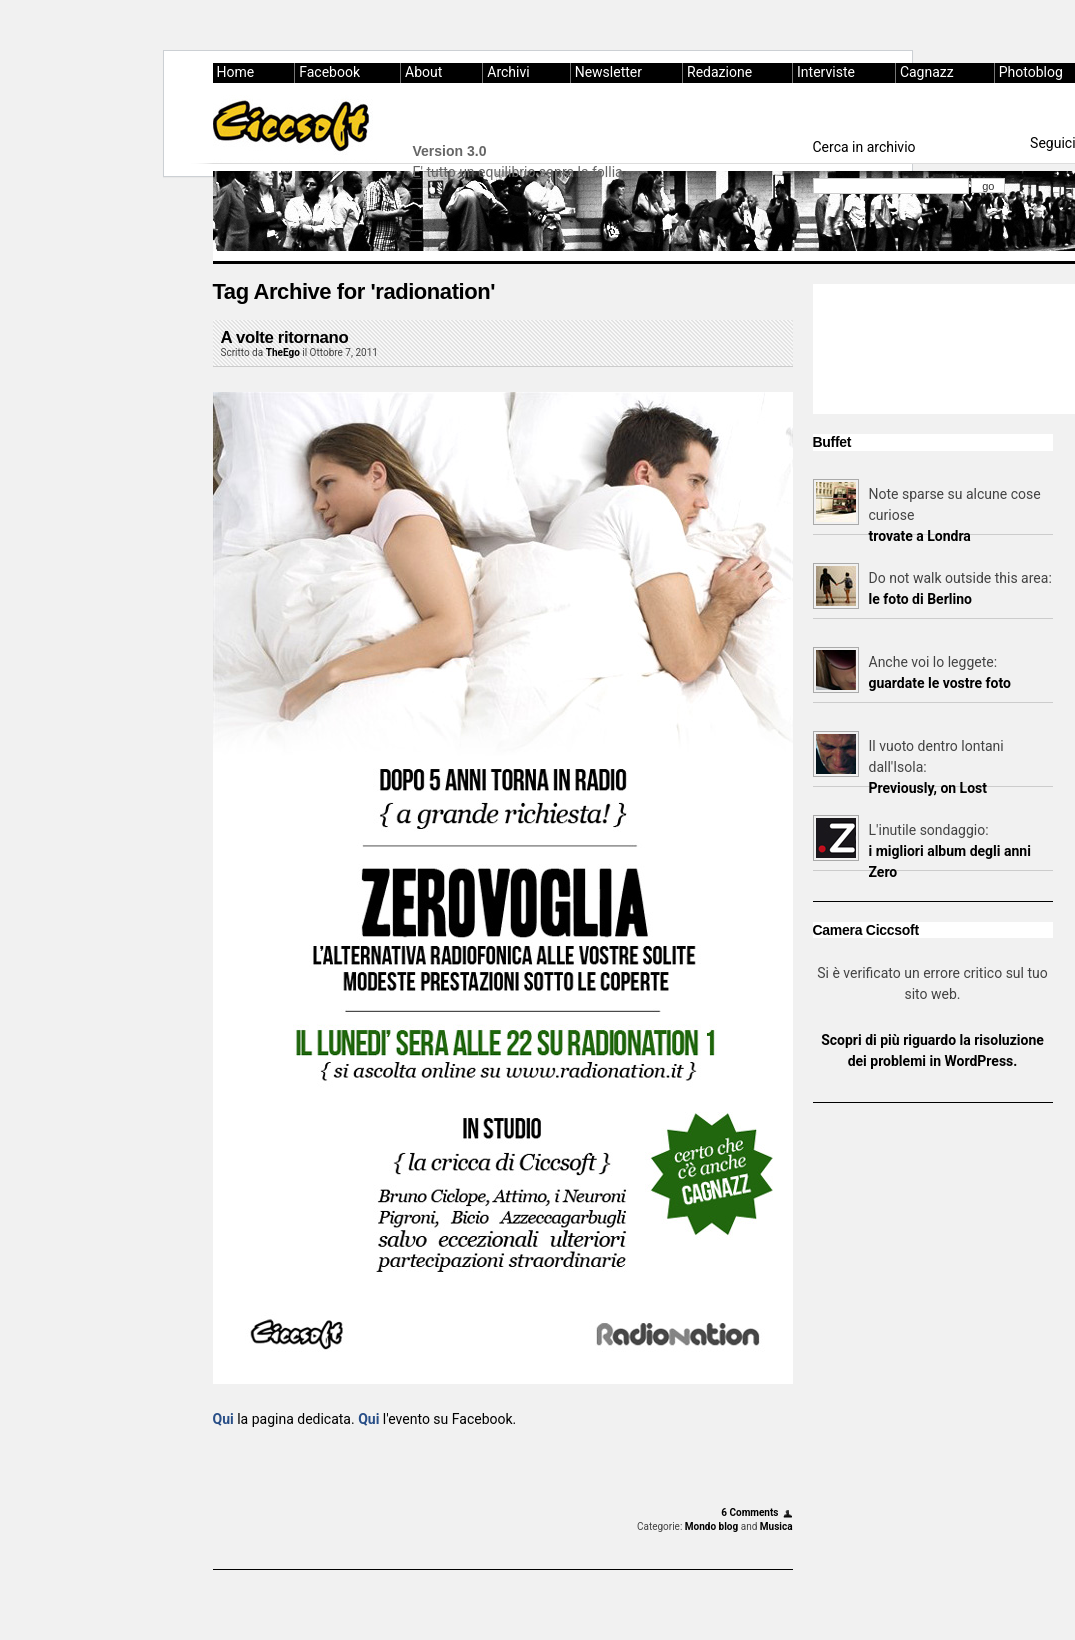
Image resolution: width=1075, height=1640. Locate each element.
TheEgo (283, 352)
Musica (776, 1526)
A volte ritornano (285, 337)
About (423, 72)
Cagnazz (927, 72)
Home (236, 72)
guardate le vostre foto (940, 683)
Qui (223, 1419)
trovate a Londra (920, 536)
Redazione (719, 72)
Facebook (329, 72)
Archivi (508, 72)
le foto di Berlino (920, 599)
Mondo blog (711, 1526)
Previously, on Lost (928, 788)
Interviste (826, 72)
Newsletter (608, 72)
